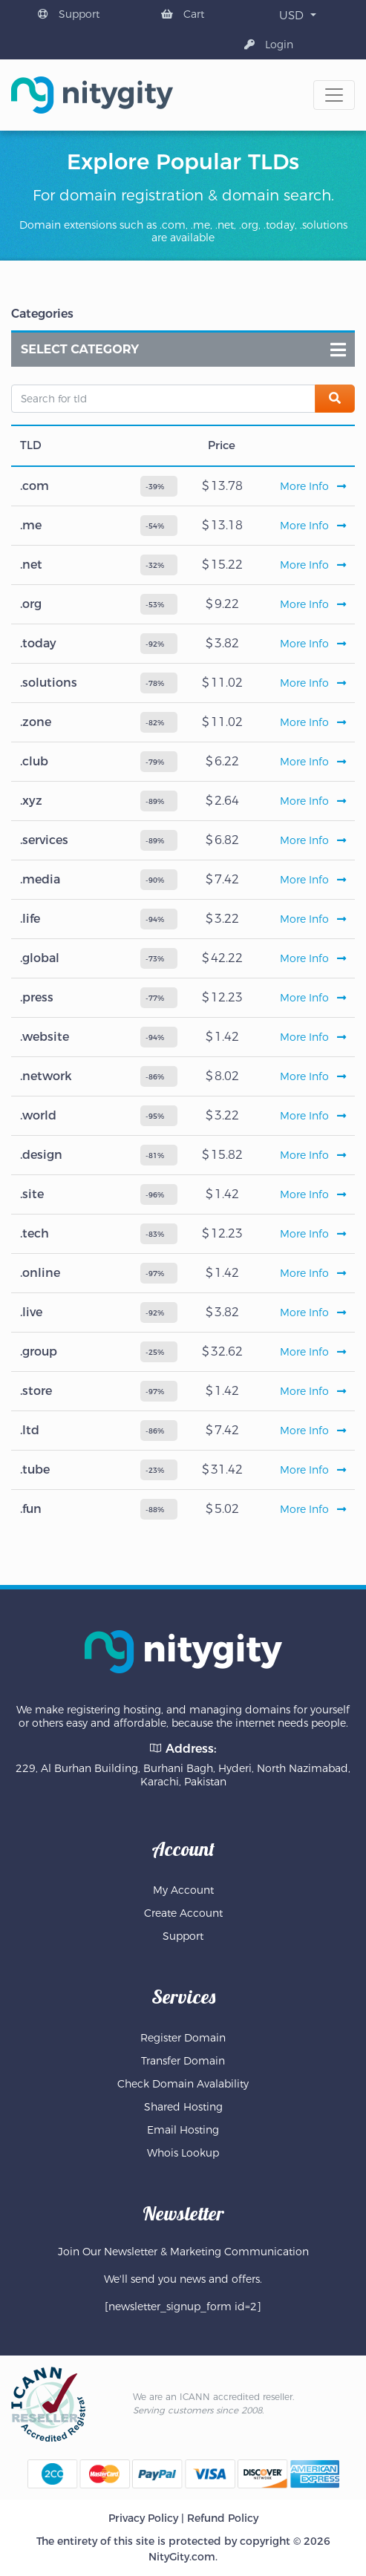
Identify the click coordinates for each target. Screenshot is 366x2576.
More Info (313, 486)
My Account (183, 1890)
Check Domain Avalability (183, 2083)
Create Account (183, 1913)
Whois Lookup (183, 2153)
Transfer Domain (183, 2060)
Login (268, 44)
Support (68, 14)
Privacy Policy (143, 2518)
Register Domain (183, 2037)
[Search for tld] (163, 399)
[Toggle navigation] (334, 95)
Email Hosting (183, 2130)
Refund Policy (222, 2518)
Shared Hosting (183, 2107)
